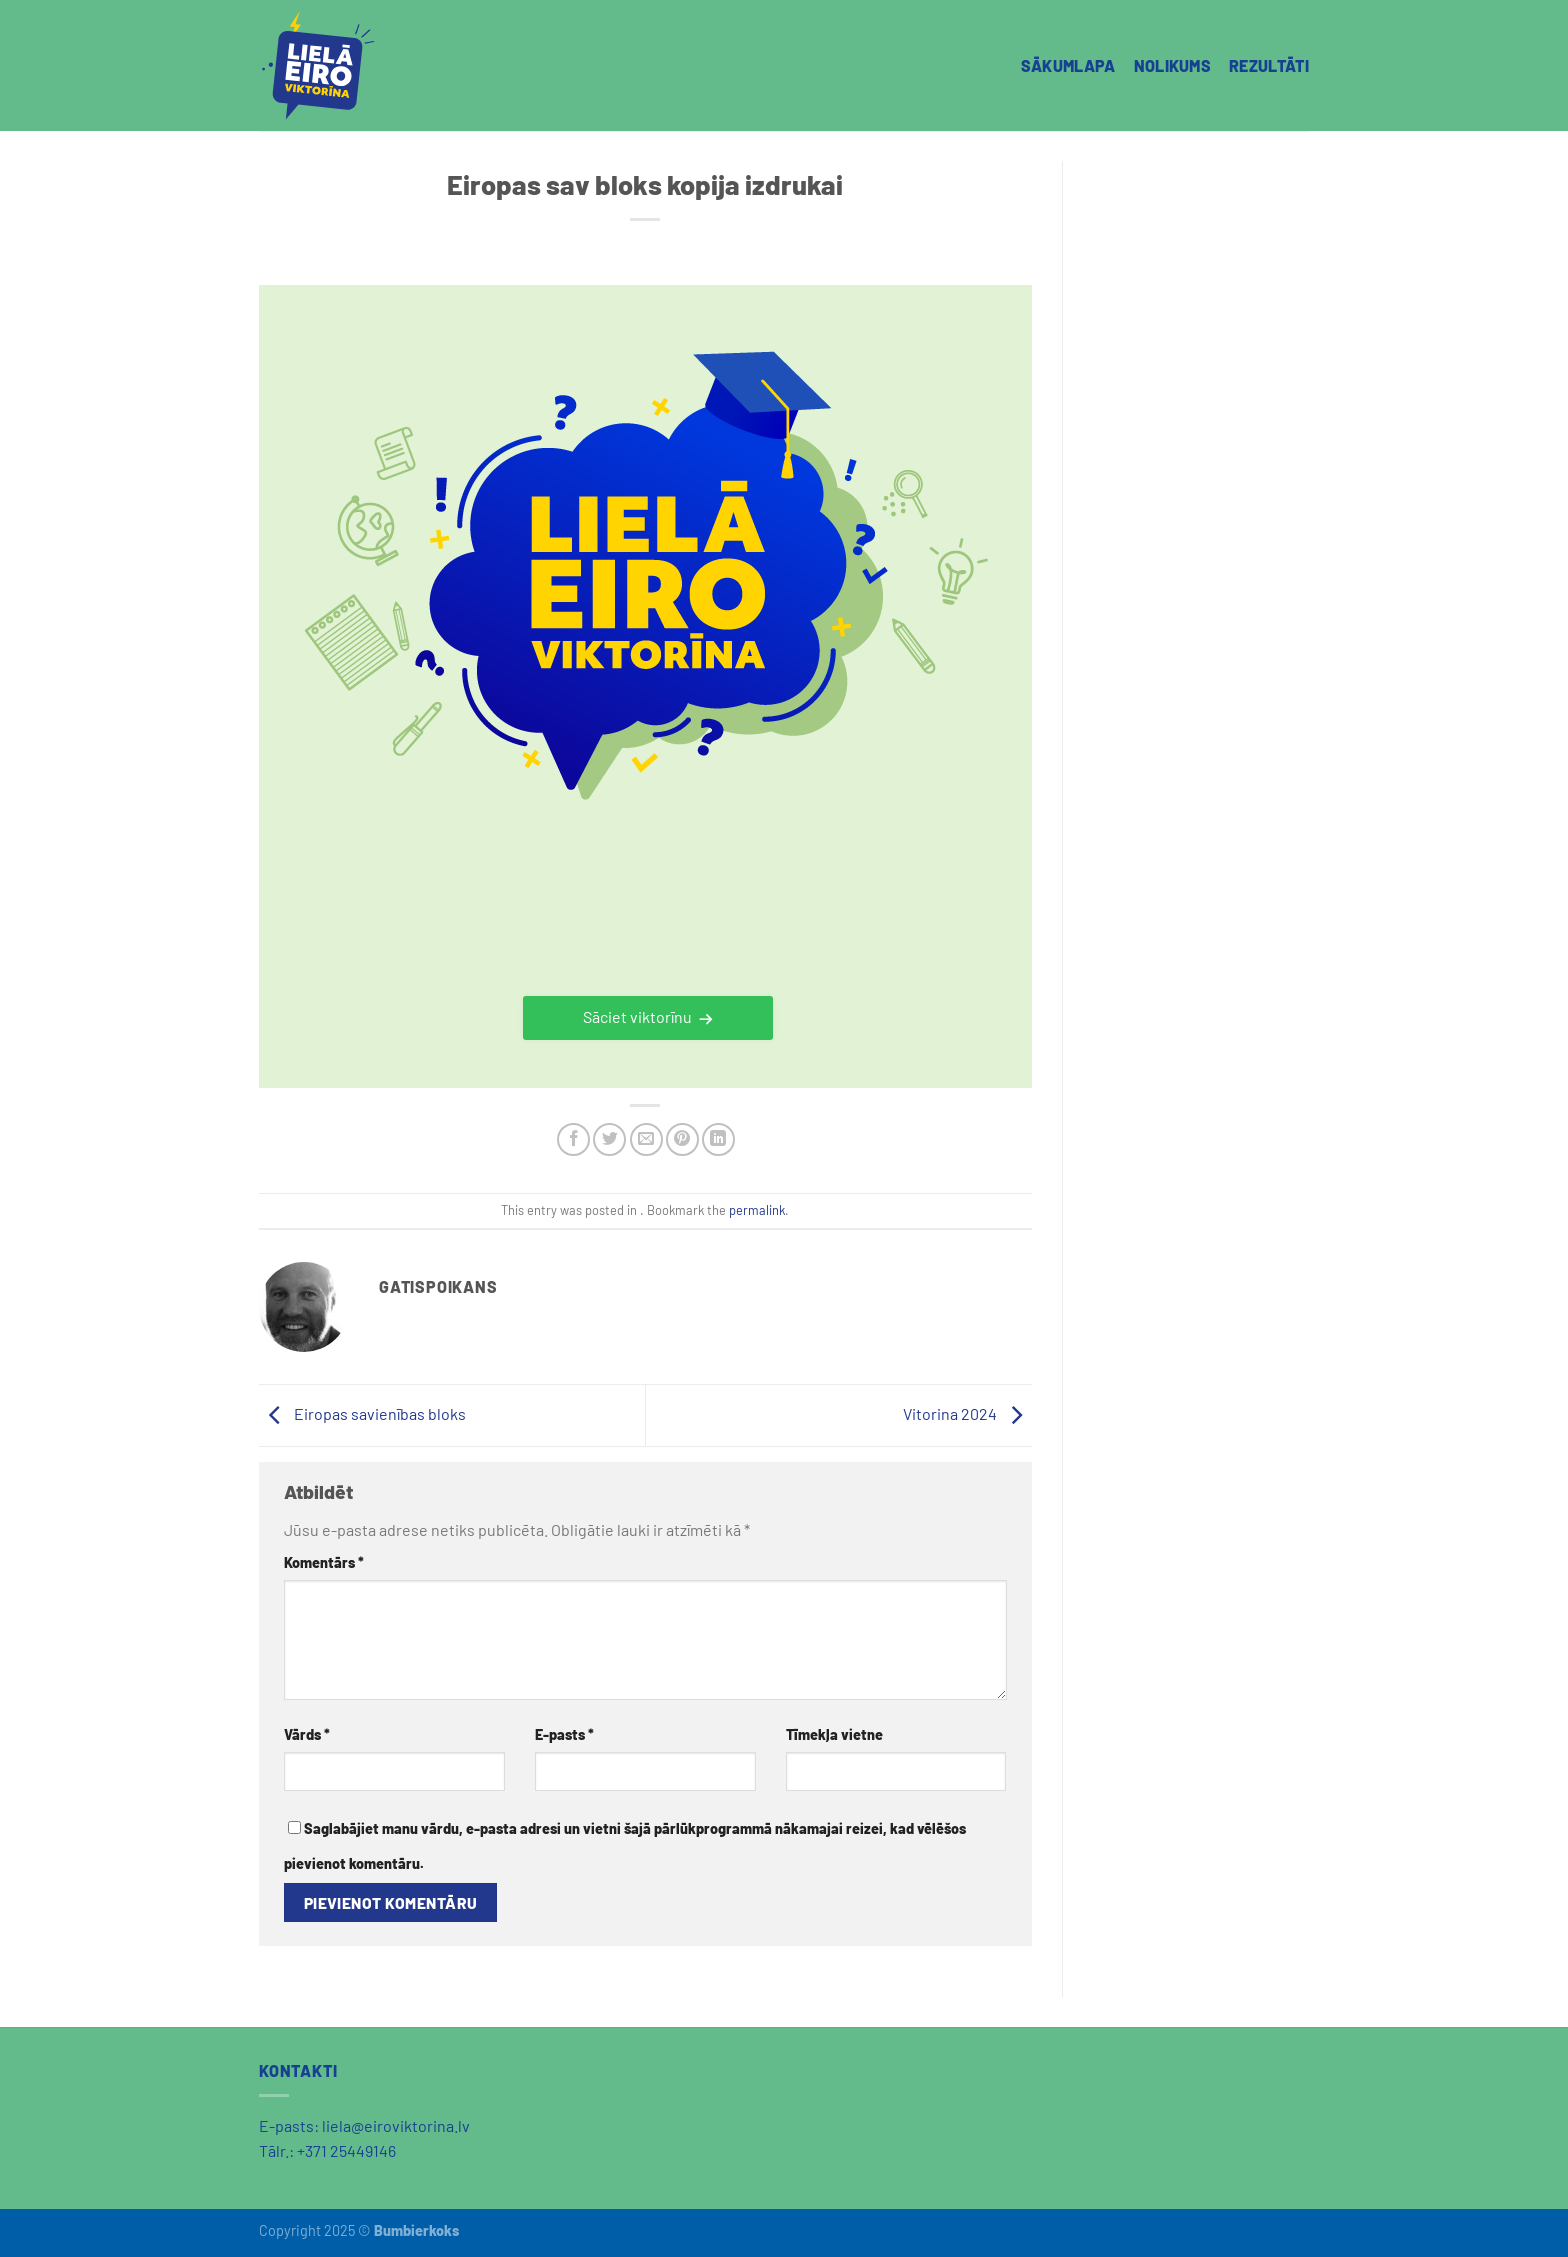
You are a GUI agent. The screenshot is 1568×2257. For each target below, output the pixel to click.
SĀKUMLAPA (1068, 65)
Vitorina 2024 (967, 1413)
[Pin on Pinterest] (682, 1139)
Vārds (307, 1734)
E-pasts (564, 1734)
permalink (757, 1210)
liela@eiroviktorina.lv (396, 2125)
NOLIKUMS (1173, 65)
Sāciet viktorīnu (637, 1016)
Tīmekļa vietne (834, 1734)
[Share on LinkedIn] (718, 1139)
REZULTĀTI (1269, 65)
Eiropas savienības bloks (362, 1413)
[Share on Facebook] (573, 1139)
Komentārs (324, 1562)
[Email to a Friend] (646, 1139)
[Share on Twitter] (609, 1139)
